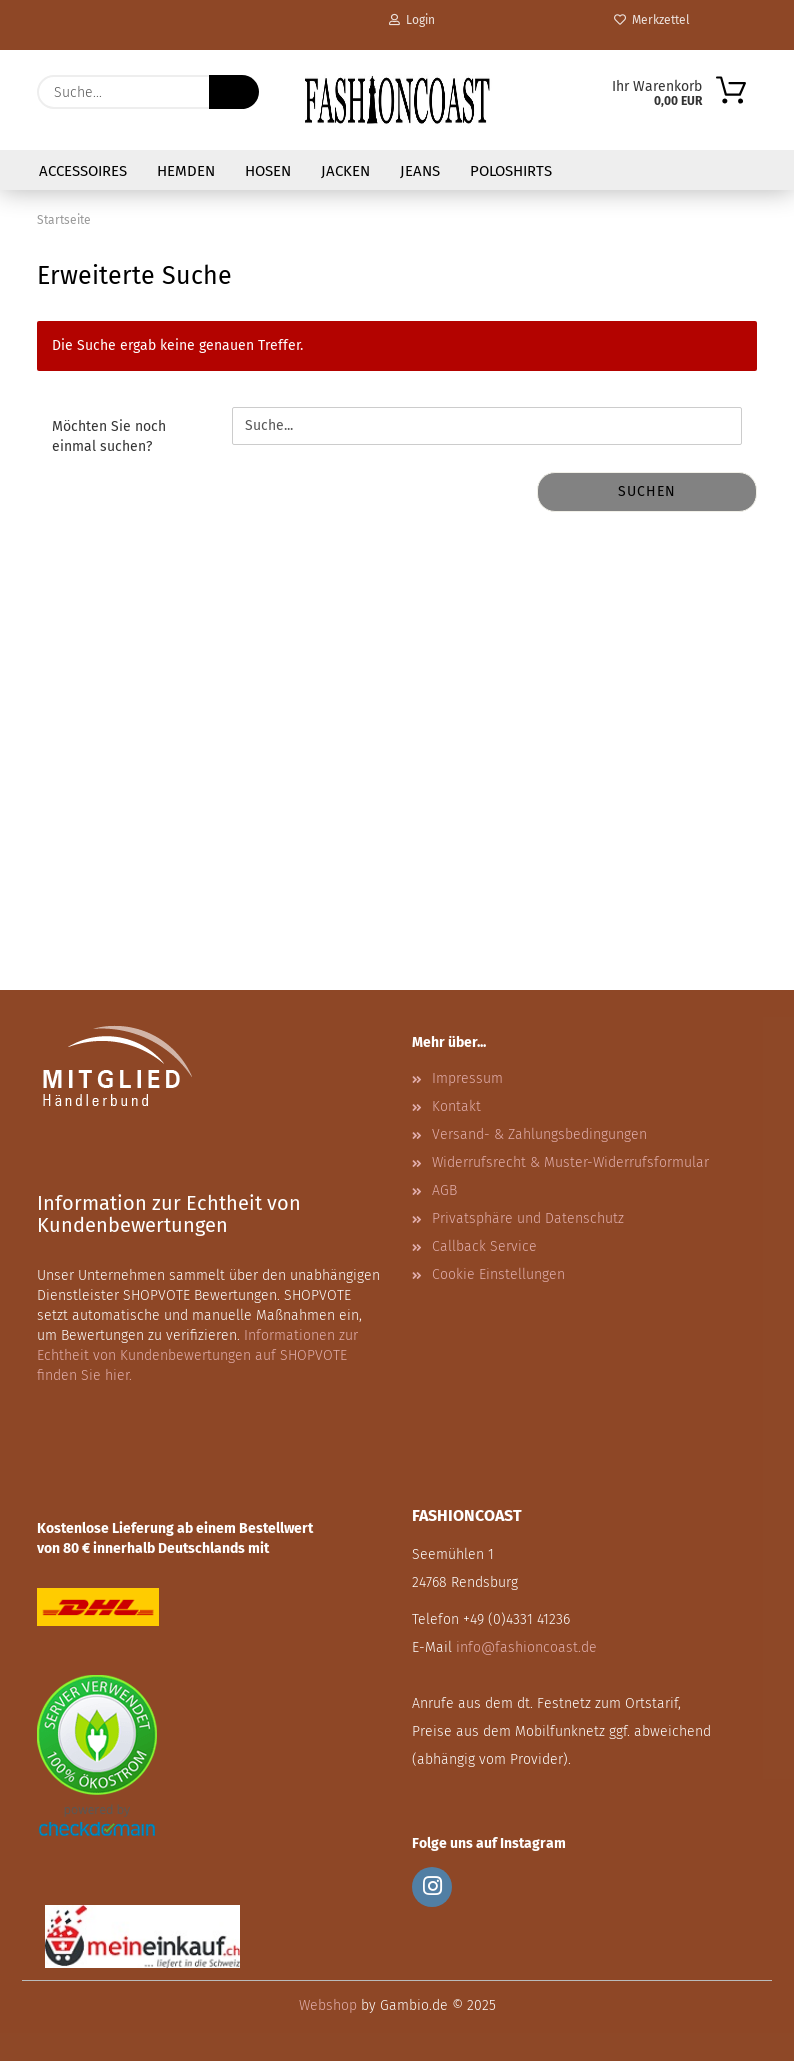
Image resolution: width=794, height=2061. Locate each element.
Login (412, 20)
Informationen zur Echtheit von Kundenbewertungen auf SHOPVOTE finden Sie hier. (197, 1355)
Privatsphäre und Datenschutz (528, 1218)
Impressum (467, 1078)
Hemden (186, 171)
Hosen (268, 171)
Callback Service (484, 1246)
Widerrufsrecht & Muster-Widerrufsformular (570, 1162)
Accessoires (83, 171)
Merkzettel (652, 20)
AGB (444, 1190)
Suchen (647, 491)
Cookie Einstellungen (498, 1274)
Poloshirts (511, 171)
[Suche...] (234, 92)
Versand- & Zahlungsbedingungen (539, 1134)
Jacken (345, 171)
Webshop (328, 2005)
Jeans (420, 171)
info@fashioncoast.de (526, 1647)
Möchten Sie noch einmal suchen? (109, 436)
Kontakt (456, 1106)
